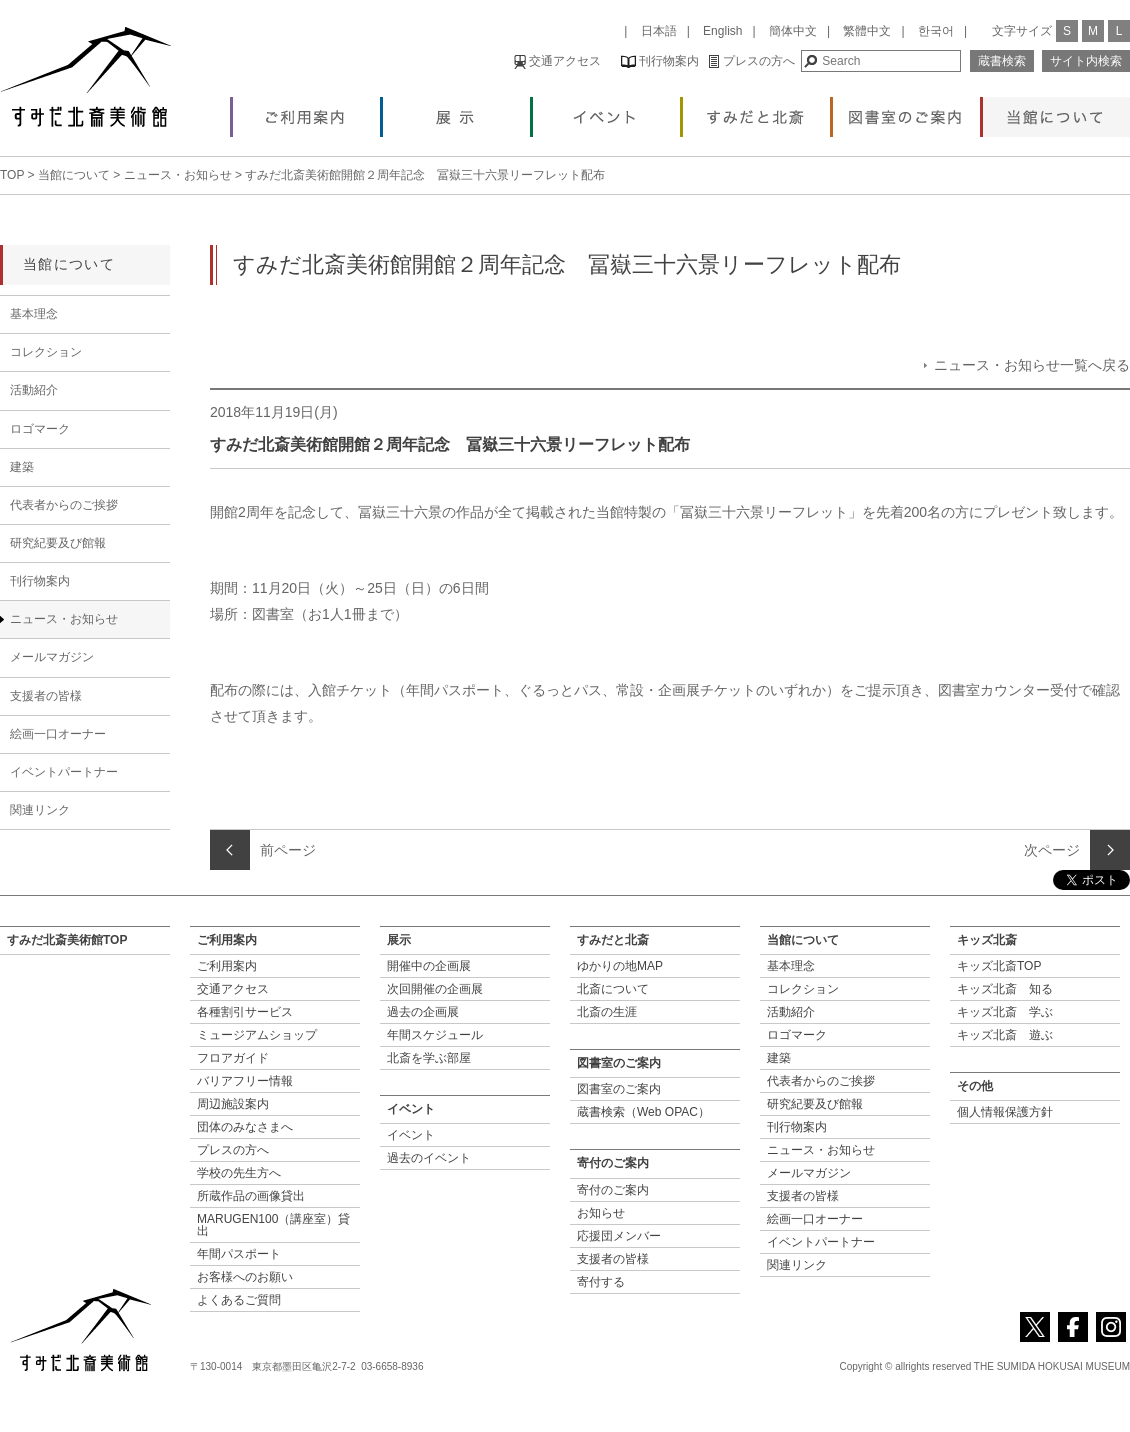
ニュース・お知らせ (178, 175)
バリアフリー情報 (245, 1081)
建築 (22, 467)
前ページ (288, 850)
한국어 (936, 31)
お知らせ (601, 1213)
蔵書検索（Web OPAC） (643, 1112)
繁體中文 (867, 31)
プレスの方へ (751, 61)
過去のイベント (429, 1158)
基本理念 (34, 314)
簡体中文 (793, 31)
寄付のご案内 (613, 1190)
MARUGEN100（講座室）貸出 (273, 1225)
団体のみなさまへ (245, 1127)
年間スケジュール (435, 1035)
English (722, 31)
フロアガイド (233, 1058)
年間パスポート (239, 1254)
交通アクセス (557, 61)
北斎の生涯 (607, 1012)
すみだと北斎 (756, 112)
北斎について (613, 989)
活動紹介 (34, 390)
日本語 (659, 31)
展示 (456, 112)
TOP (12, 175)
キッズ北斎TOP (999, 966)
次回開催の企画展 (435, 989)
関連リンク (40, 810)
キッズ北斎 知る (1005, 989)
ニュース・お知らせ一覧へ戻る (1032, 365)
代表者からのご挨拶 (64, 505)
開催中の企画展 (429, 966)
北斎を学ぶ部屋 (429, 1058)
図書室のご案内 (906, 112)
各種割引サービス (245, 1012)
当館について (1056, 112)
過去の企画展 (423, 1012)
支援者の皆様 (46, 696)
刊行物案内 (660, 61)
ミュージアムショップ (257, 1035)
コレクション (46, 352)
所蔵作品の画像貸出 (251, 1196)
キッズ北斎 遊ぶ (1005, 1035)
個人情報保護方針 (1005, 1112)
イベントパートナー (64, 772)
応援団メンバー (619, 1236)
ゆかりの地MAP (620, 966)
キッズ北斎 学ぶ (1005, 1012)
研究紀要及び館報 (58, 543)
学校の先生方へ (239, 1173)
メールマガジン (52, 657)
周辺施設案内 (233, 1104)
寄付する (601, 1282)
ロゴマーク (40, 429)
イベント (606, 112)
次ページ (1052, 850)
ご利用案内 (306, 112)
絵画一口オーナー (58, 734)
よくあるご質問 (239, 1300)
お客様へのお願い (245, 1277)
